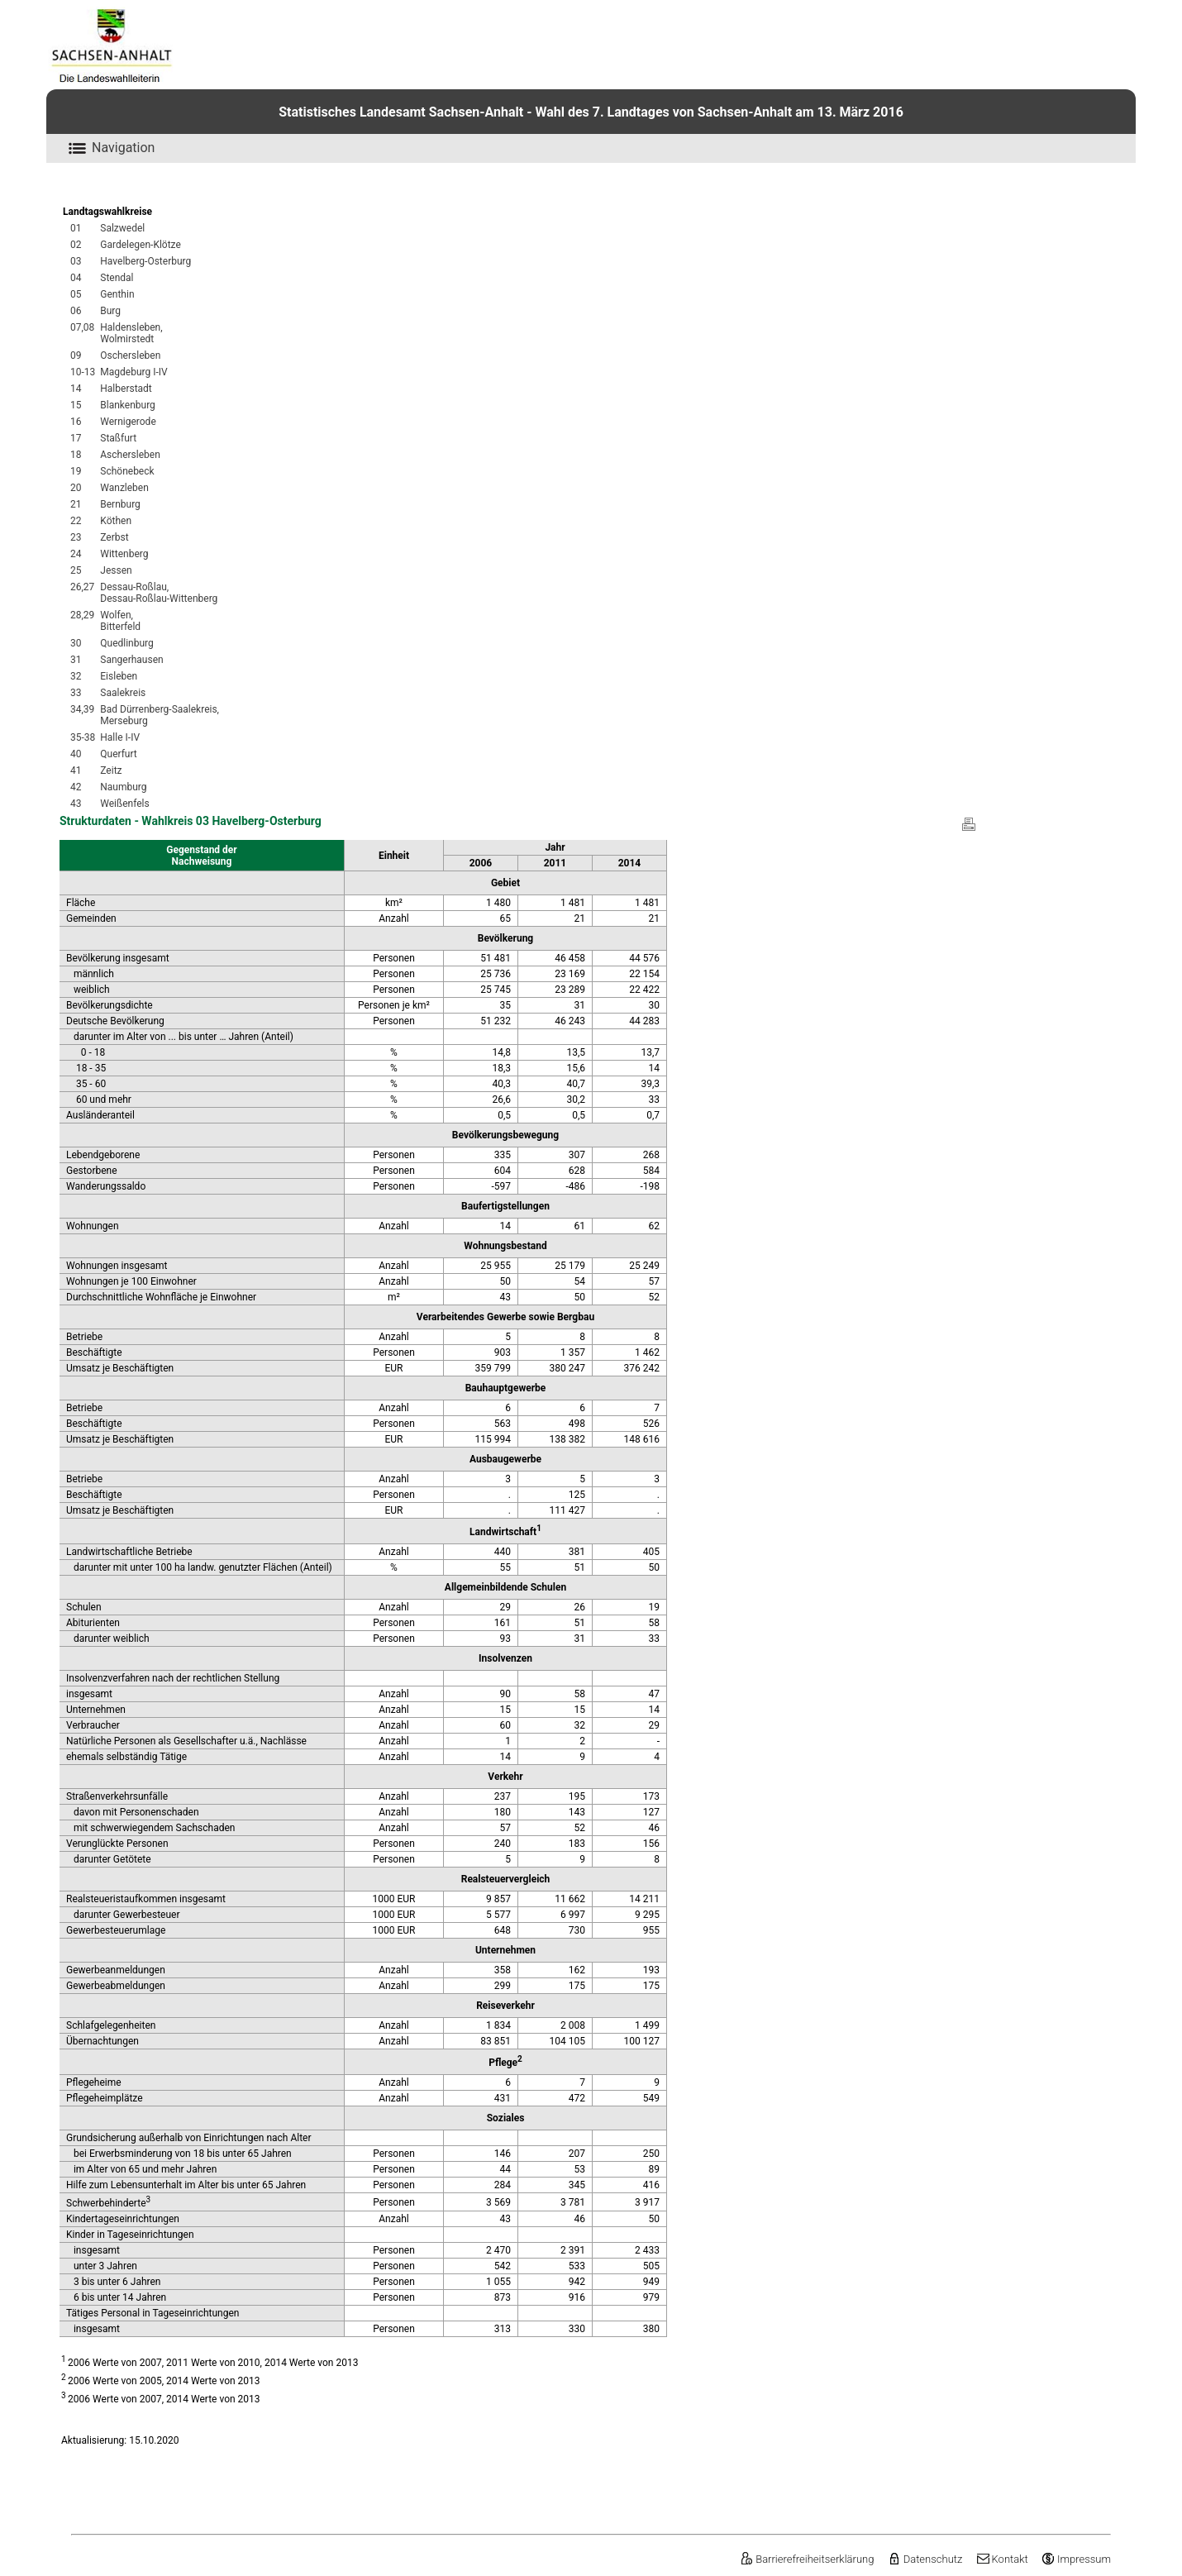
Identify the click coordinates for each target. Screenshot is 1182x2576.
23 (76, 537)
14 (76, 388)
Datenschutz (925, 2559)
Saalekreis (122, 693)
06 (76, 311)
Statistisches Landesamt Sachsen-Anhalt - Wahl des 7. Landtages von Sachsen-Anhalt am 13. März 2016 (591, 112)
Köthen (115, 521)
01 (76, 228)
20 (76, 488)
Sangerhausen (131, 659)
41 (76, 770)
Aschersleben (130, 454)
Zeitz (111, 770)
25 (76, 570)
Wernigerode (127, 421)
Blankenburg (127, 405)
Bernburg (120, 504)
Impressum (1076, 2559)
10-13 (82, 372)
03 (76, 261)
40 (76, 754)
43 (76, 803)
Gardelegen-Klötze (140, 244)
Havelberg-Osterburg (145, 261)
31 (76, 659)
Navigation (109, 148)
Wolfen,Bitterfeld (120, 620)
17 (76, 438)
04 (76, 278)
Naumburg (123, 787)
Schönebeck (127, 471)
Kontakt (1002, 2559)
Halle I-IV (120, 737)
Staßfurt (118, 438)
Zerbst (114, 537)
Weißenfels (124, 803)
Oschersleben (130, 355)
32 (76, 676)
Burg (110, 311)
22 (76, 521)
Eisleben (118, 676)
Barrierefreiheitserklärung (807, 2559)
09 (76, 355)
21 (76, 504)
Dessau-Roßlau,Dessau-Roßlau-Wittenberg (158, 592)
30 (76, 643)
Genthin (117, 294)
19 (76, 471)
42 (76, 787)
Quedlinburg (127, 643)
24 (76, 554)
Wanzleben (124, 488)
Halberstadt (126, 388)
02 (76, 244)
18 (76, 454)
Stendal (116, 278)
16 (76, 421)
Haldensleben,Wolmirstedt (131, 333)
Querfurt (118, 754)
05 (76, 294)
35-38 (82, 737)
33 (76, 693)
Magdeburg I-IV (133, 372)
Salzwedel (122, 228)
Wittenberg (124, 554)
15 (76, 405)
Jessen (115, 570)
